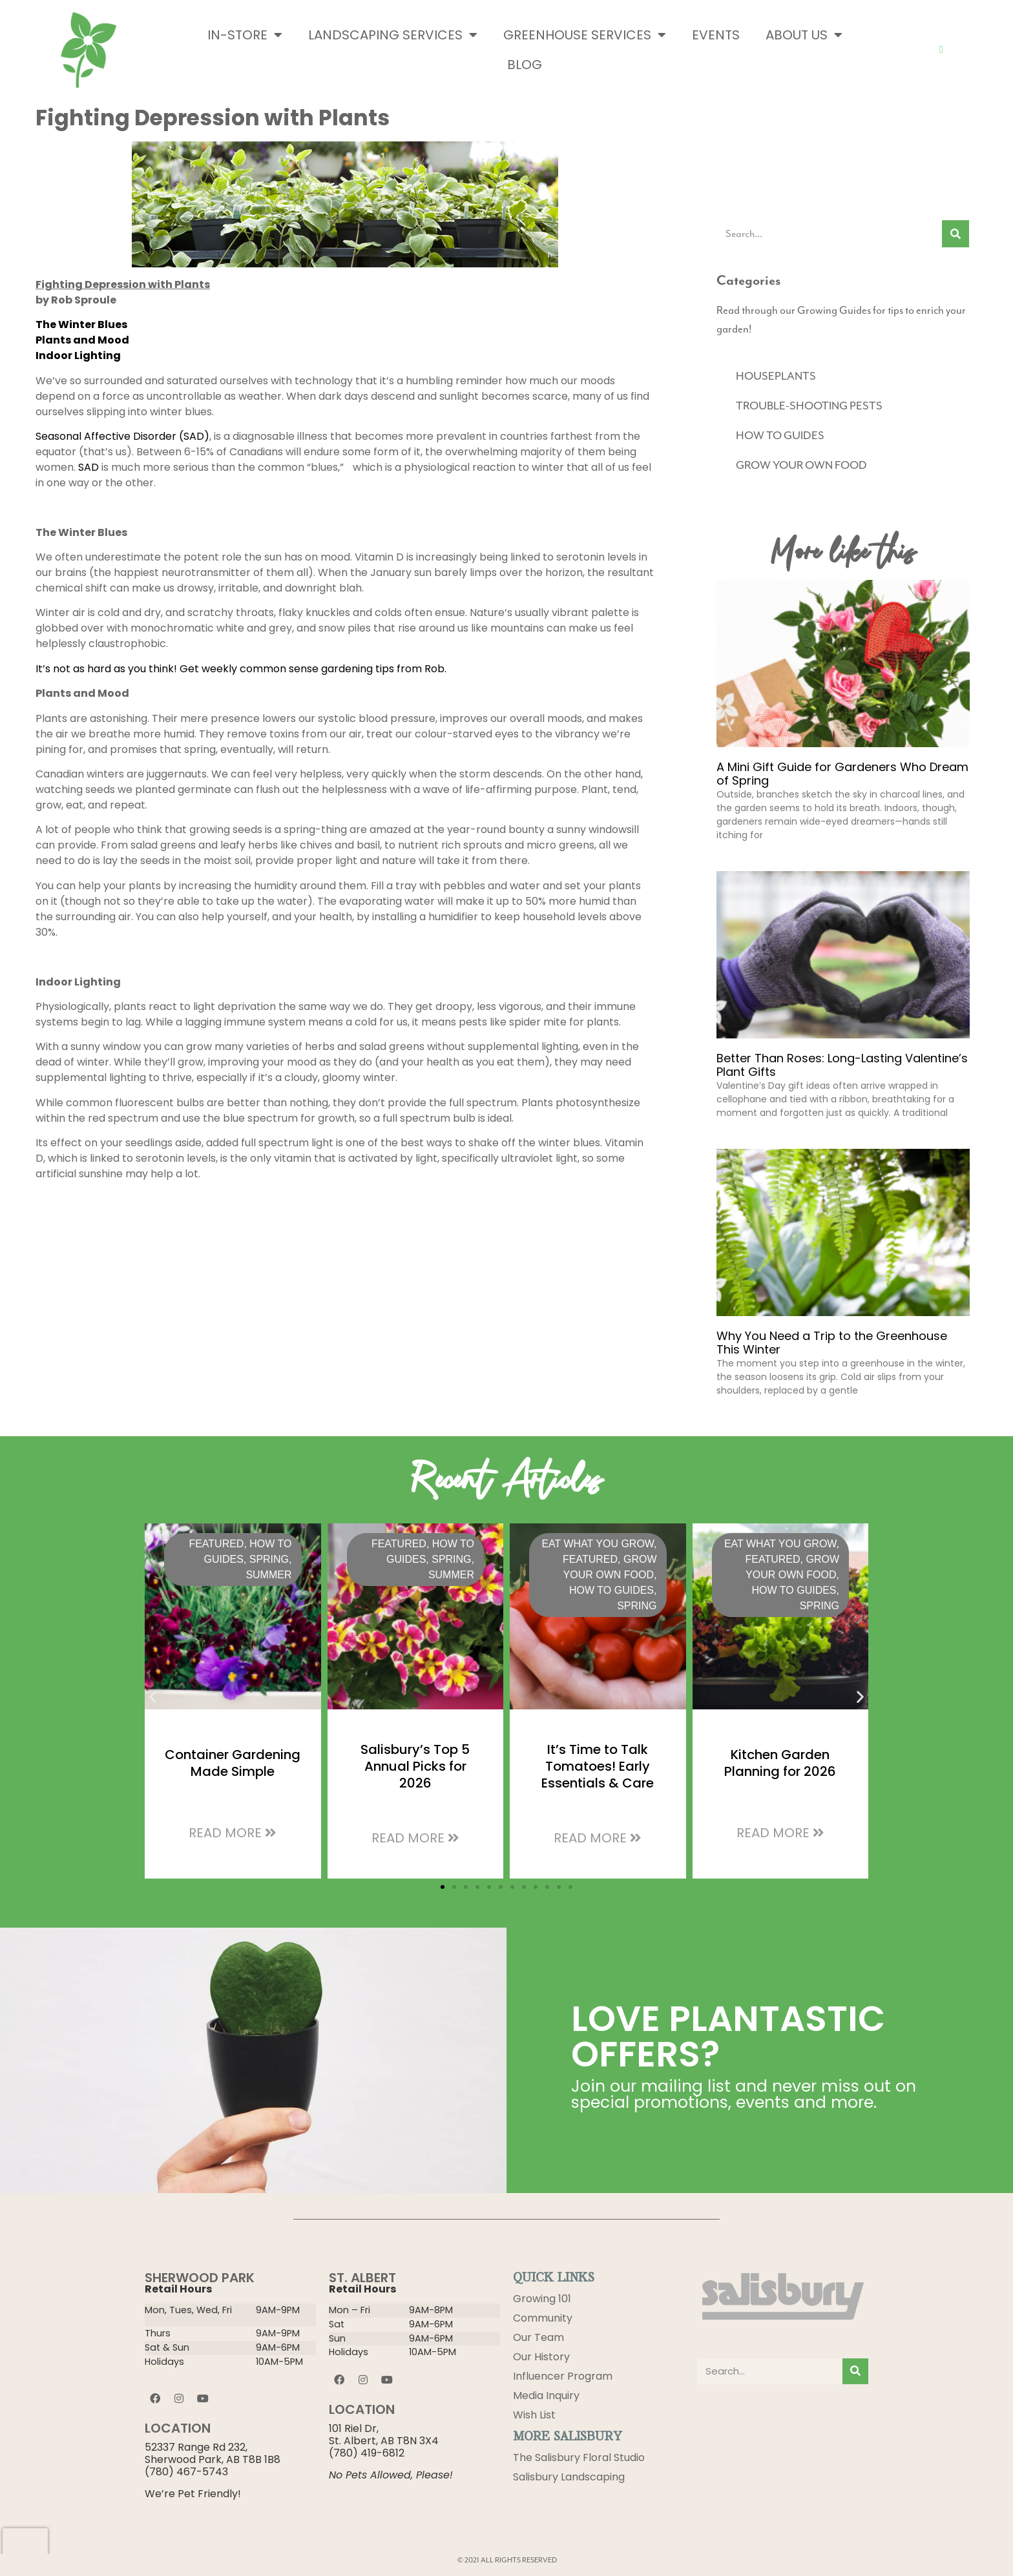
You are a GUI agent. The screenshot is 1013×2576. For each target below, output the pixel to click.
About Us (804, 35)
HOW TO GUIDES (780, 435)
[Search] (955, 233)
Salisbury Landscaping (569, 2476)
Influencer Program (562, 2376)
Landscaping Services (392, 35)
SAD (88, 467)
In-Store (244, 35)
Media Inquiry (546, 2395)
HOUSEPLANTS (776, 376)
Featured (216, 1543)
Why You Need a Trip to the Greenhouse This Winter (831, 1343)
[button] (153, 1696)
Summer (268, 1574)
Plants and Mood (82, 340)
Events (716, 35)
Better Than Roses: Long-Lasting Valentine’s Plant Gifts (842, 1065)
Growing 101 (542, 2298)
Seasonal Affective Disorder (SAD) (122, 436)
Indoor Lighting (78, 355)
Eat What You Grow (597, 1543)
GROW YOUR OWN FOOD (801, 465)
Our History (541, 2356)
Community (542, 2318)
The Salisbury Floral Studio (579, 2457)
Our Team (538, 2337)
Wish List (534, 2414)
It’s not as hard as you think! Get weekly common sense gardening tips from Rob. (241, 668)
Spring (269, 1559)
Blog (524, 65)
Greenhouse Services (584, 35)
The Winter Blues (81, 324)
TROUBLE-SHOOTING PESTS (809, 405)
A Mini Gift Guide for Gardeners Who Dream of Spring (842, 774)
